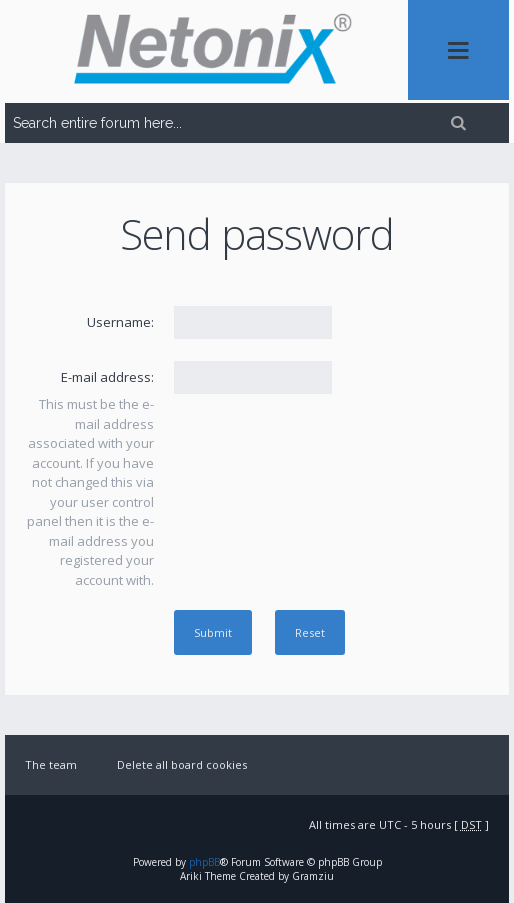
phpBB (204, 862)
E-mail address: (107, 377)
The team (51, 764)
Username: (120, 322)
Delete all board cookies (182, 764)
